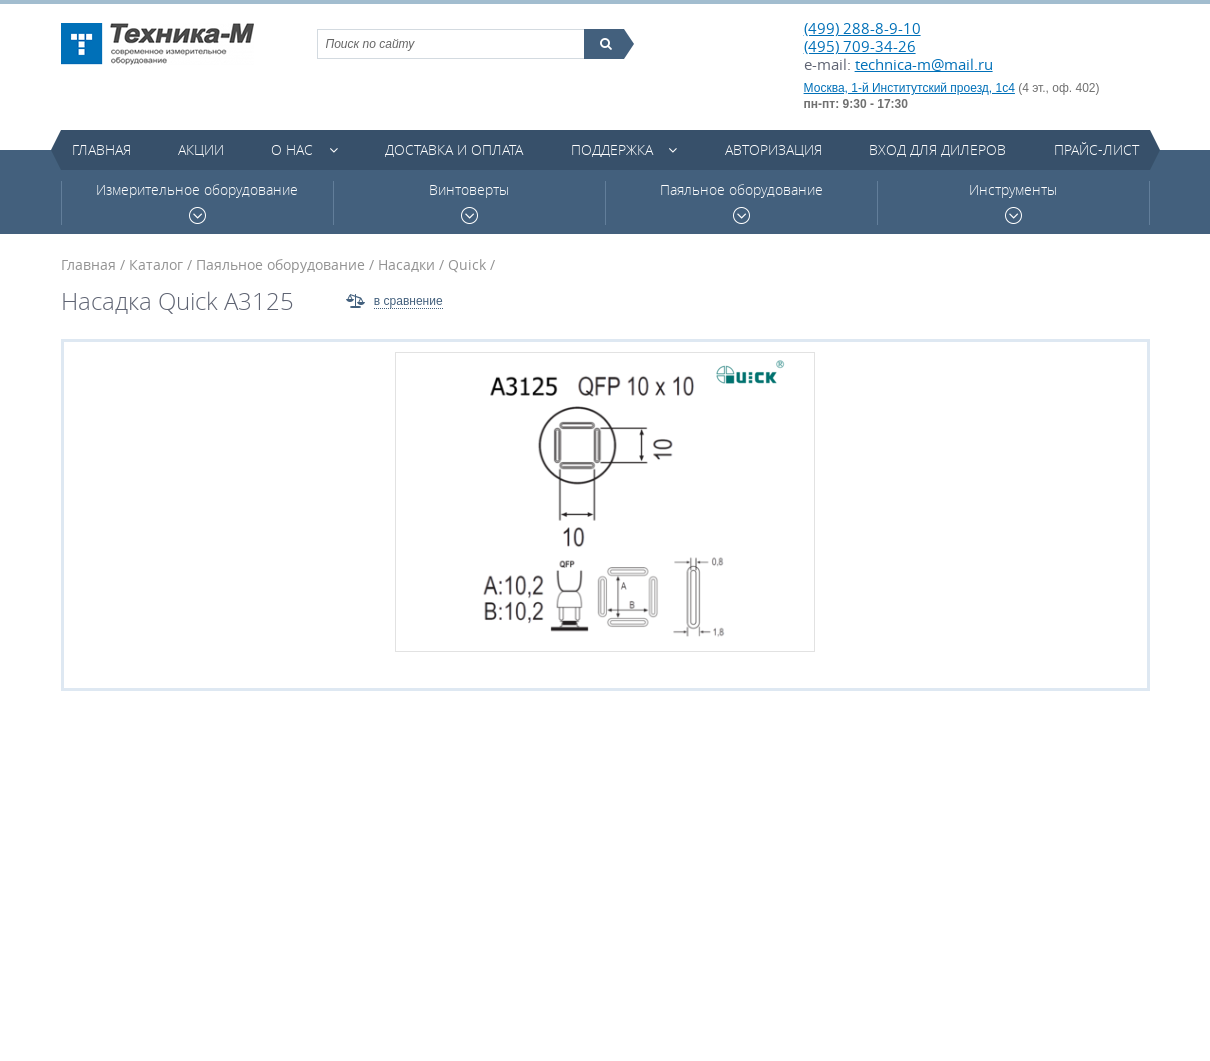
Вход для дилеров (937, 149)
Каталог (156, 264)
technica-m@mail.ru (924, 64)
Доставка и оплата (454, 149)
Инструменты (1013, 202)
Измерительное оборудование (197, 202)
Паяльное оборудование (741, 202)
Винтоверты (469, 202)
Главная (101, 149)
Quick (467, 264)
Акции (201, 149)
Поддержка (612, 149)
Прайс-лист (1096, 149)
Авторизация (773, 149)
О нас (292, 149)
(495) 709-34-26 (860, 46)
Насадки (406, 264)
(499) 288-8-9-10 (862, 28)
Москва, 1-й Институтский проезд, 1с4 (909, 88)
